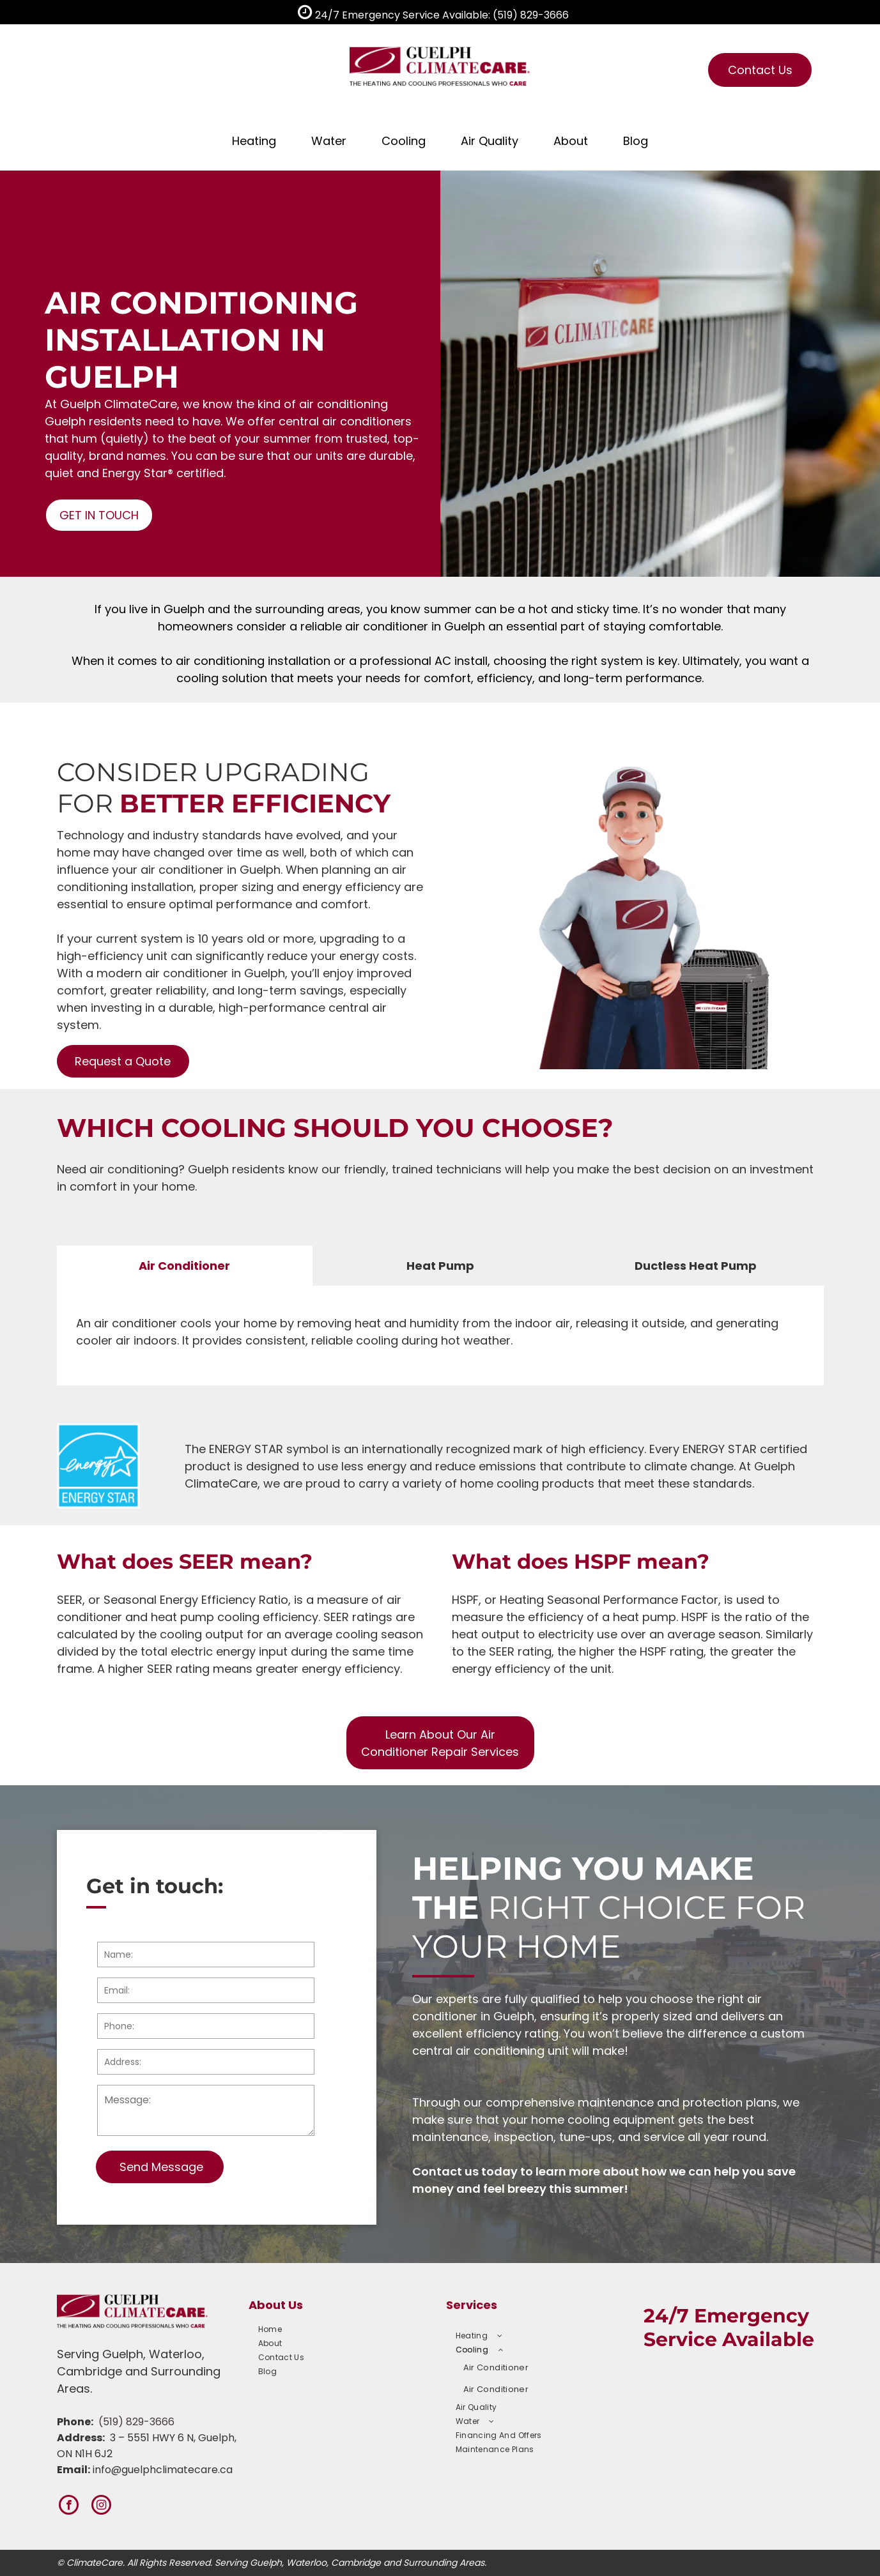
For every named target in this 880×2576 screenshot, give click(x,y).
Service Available (729, 2339)
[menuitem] (338, 2329)
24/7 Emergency (726, 2316)
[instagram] (101, 2506)
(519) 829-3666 (136, 2421)
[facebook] (69, 2506)
